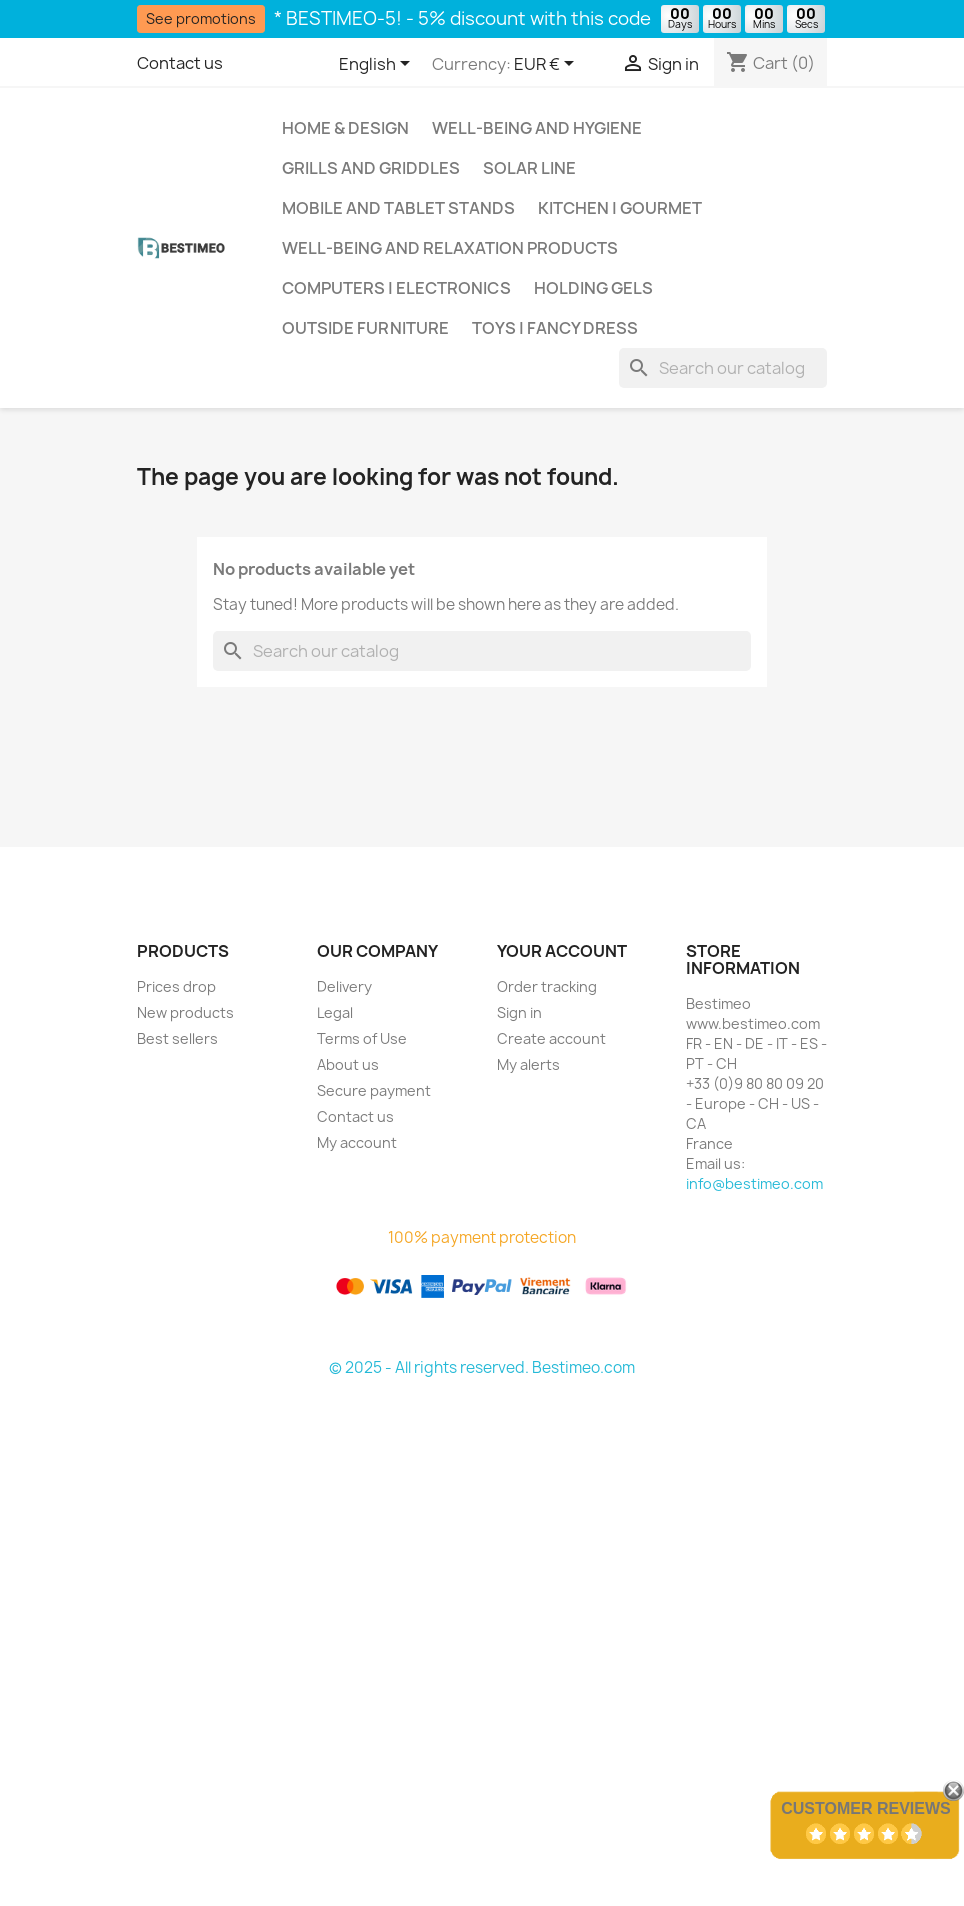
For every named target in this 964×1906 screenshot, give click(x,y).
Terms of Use (362, 1038)
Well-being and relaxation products (450, 248)
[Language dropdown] (378, 65)
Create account (551, 1038)
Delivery (344, 986)
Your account (562, 951)
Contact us (180, 63)
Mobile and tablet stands (398, 208)
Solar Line (529, 168)
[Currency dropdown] (547, 65)
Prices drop (176, 986)
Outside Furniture (365, 328)
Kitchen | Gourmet (620, 208)
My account (357, 1142)
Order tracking (547, 986)
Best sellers (177, 1038)
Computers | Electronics (396, 288)
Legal (335, 1012)
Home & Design (345, 128)
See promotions (201, 18)
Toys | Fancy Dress (555, 328)
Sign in (519, 1012)
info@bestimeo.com (754, 1183)
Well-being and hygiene (537, 128)
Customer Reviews (866, 1808)
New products (185, 1012)
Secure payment (374, 1090)
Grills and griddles (371, 168)
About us (348, 1064)
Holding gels (593, 288)
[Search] (723, 368)
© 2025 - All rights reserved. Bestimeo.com (482, 1367)
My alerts (528, 1064)
